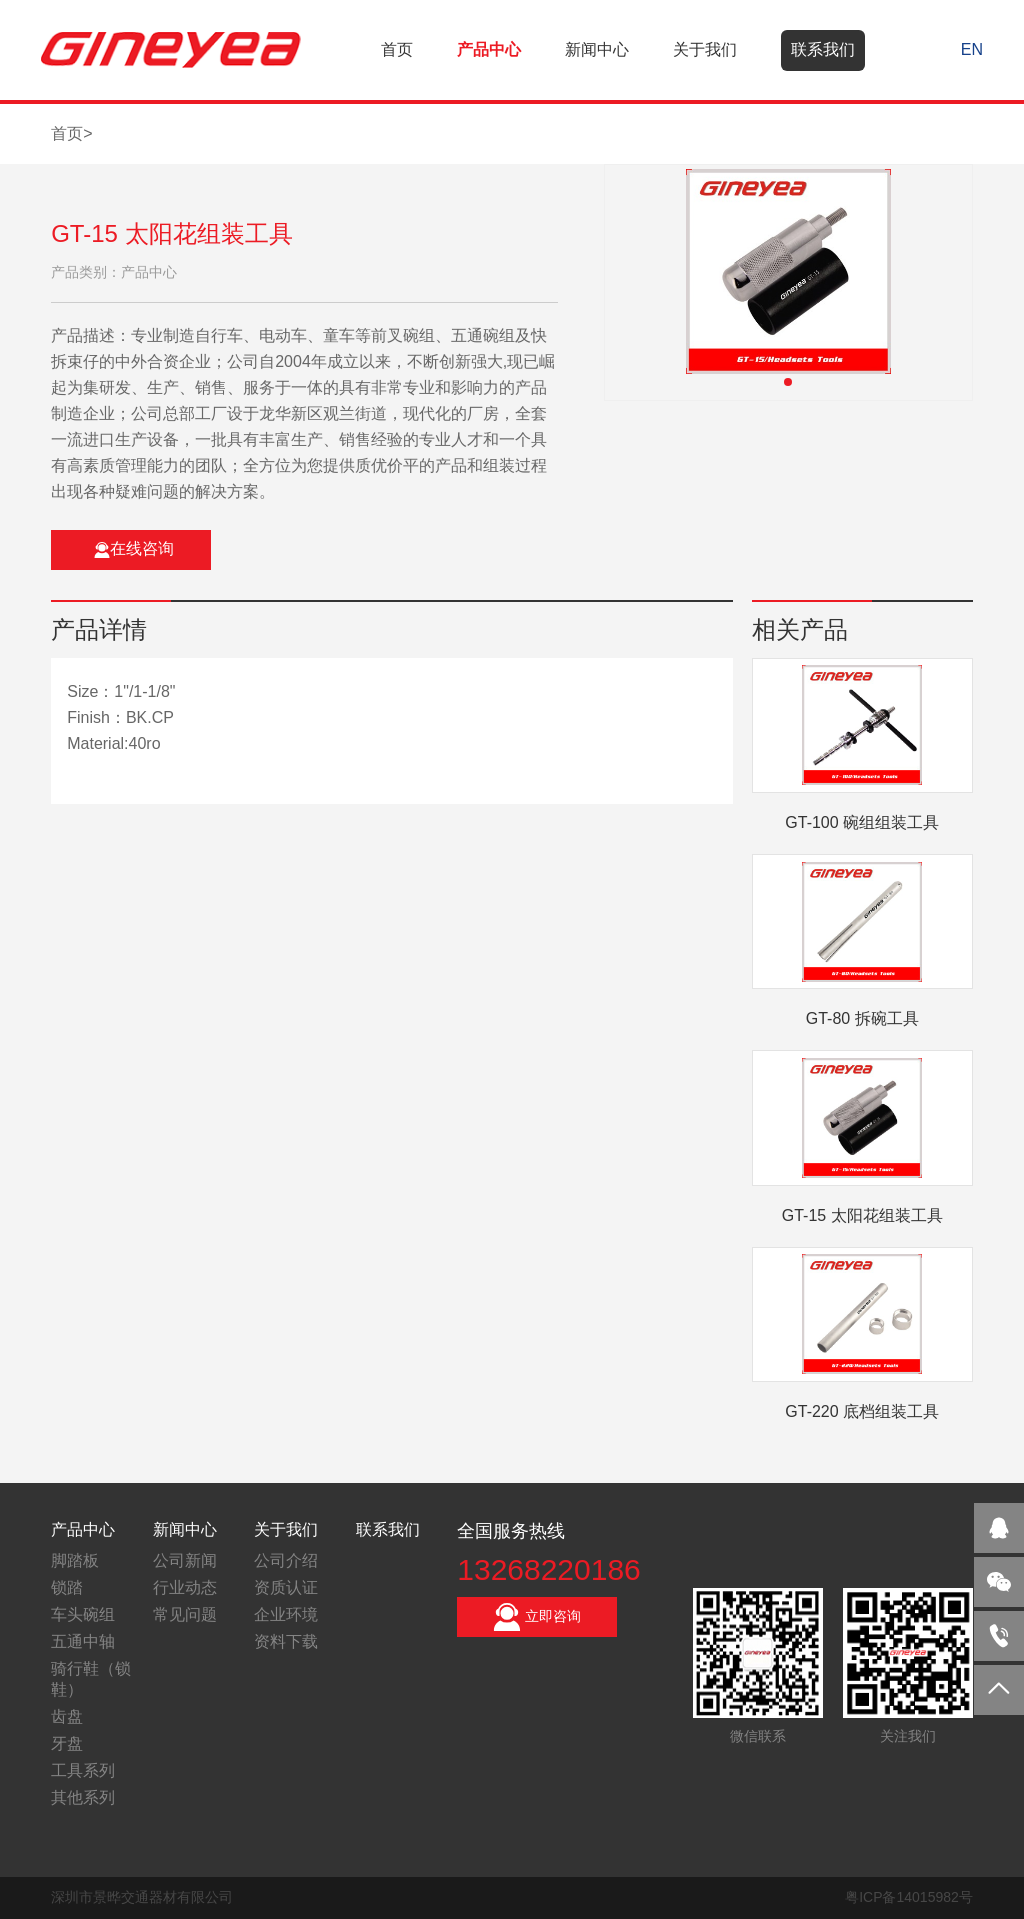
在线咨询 (134, 549)
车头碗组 (83, 1614)
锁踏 (67, 1587)
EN (972, 49)
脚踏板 (75, 1560)
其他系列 (83, 1797)
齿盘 (67, 1716)
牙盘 (67, 1743)
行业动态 (185, 1587)
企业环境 (286, 1614)
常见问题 (185, 1614)
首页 (397, 49)
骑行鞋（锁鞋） (91, 1679)
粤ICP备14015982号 (909, 1897)
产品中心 (489, 49)
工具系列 (83, 1770)
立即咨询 (537, 1617)
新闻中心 (597, 49)
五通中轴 (83, 1641)
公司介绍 (286, 1560)
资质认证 (286, 1587)
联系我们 (823, 49)
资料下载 (286, 1641)
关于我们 (705, 49)
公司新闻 (185, 1560)
